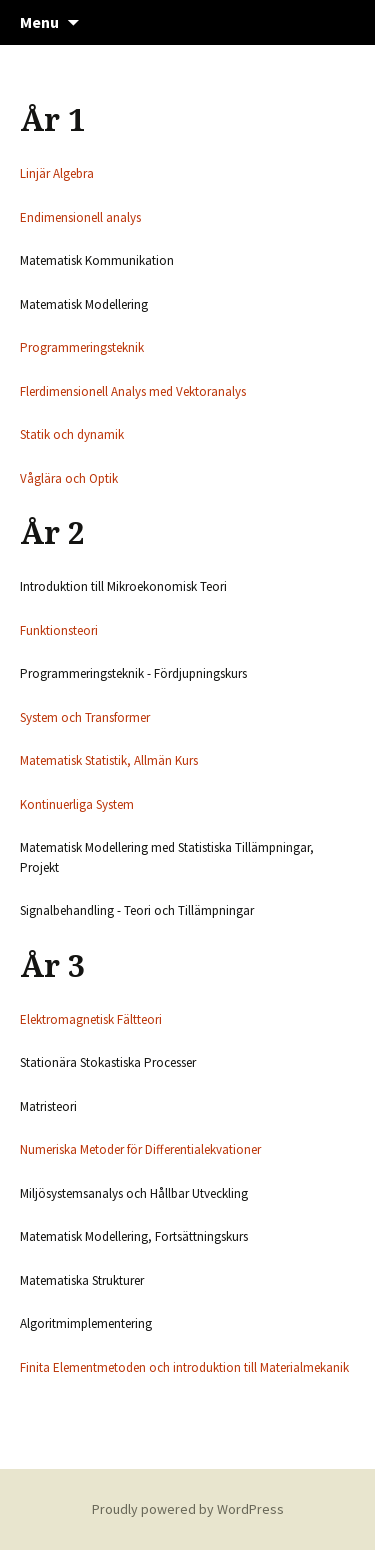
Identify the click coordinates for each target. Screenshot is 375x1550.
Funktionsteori (59, 630)
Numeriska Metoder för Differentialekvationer (140, 1149)
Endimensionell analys (80, 217)
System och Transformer (85, 717)
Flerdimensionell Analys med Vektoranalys (133, 391)
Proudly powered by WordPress (188, 1509)
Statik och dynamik (72, 434)
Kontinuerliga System (77, 804)
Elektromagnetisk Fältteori (91, 1019)
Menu (39, 22)
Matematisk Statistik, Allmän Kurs (109, 760)
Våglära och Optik (69, 478)
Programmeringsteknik (82, 347)
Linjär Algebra (57, 173)
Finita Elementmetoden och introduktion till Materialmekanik (184, 1367)
